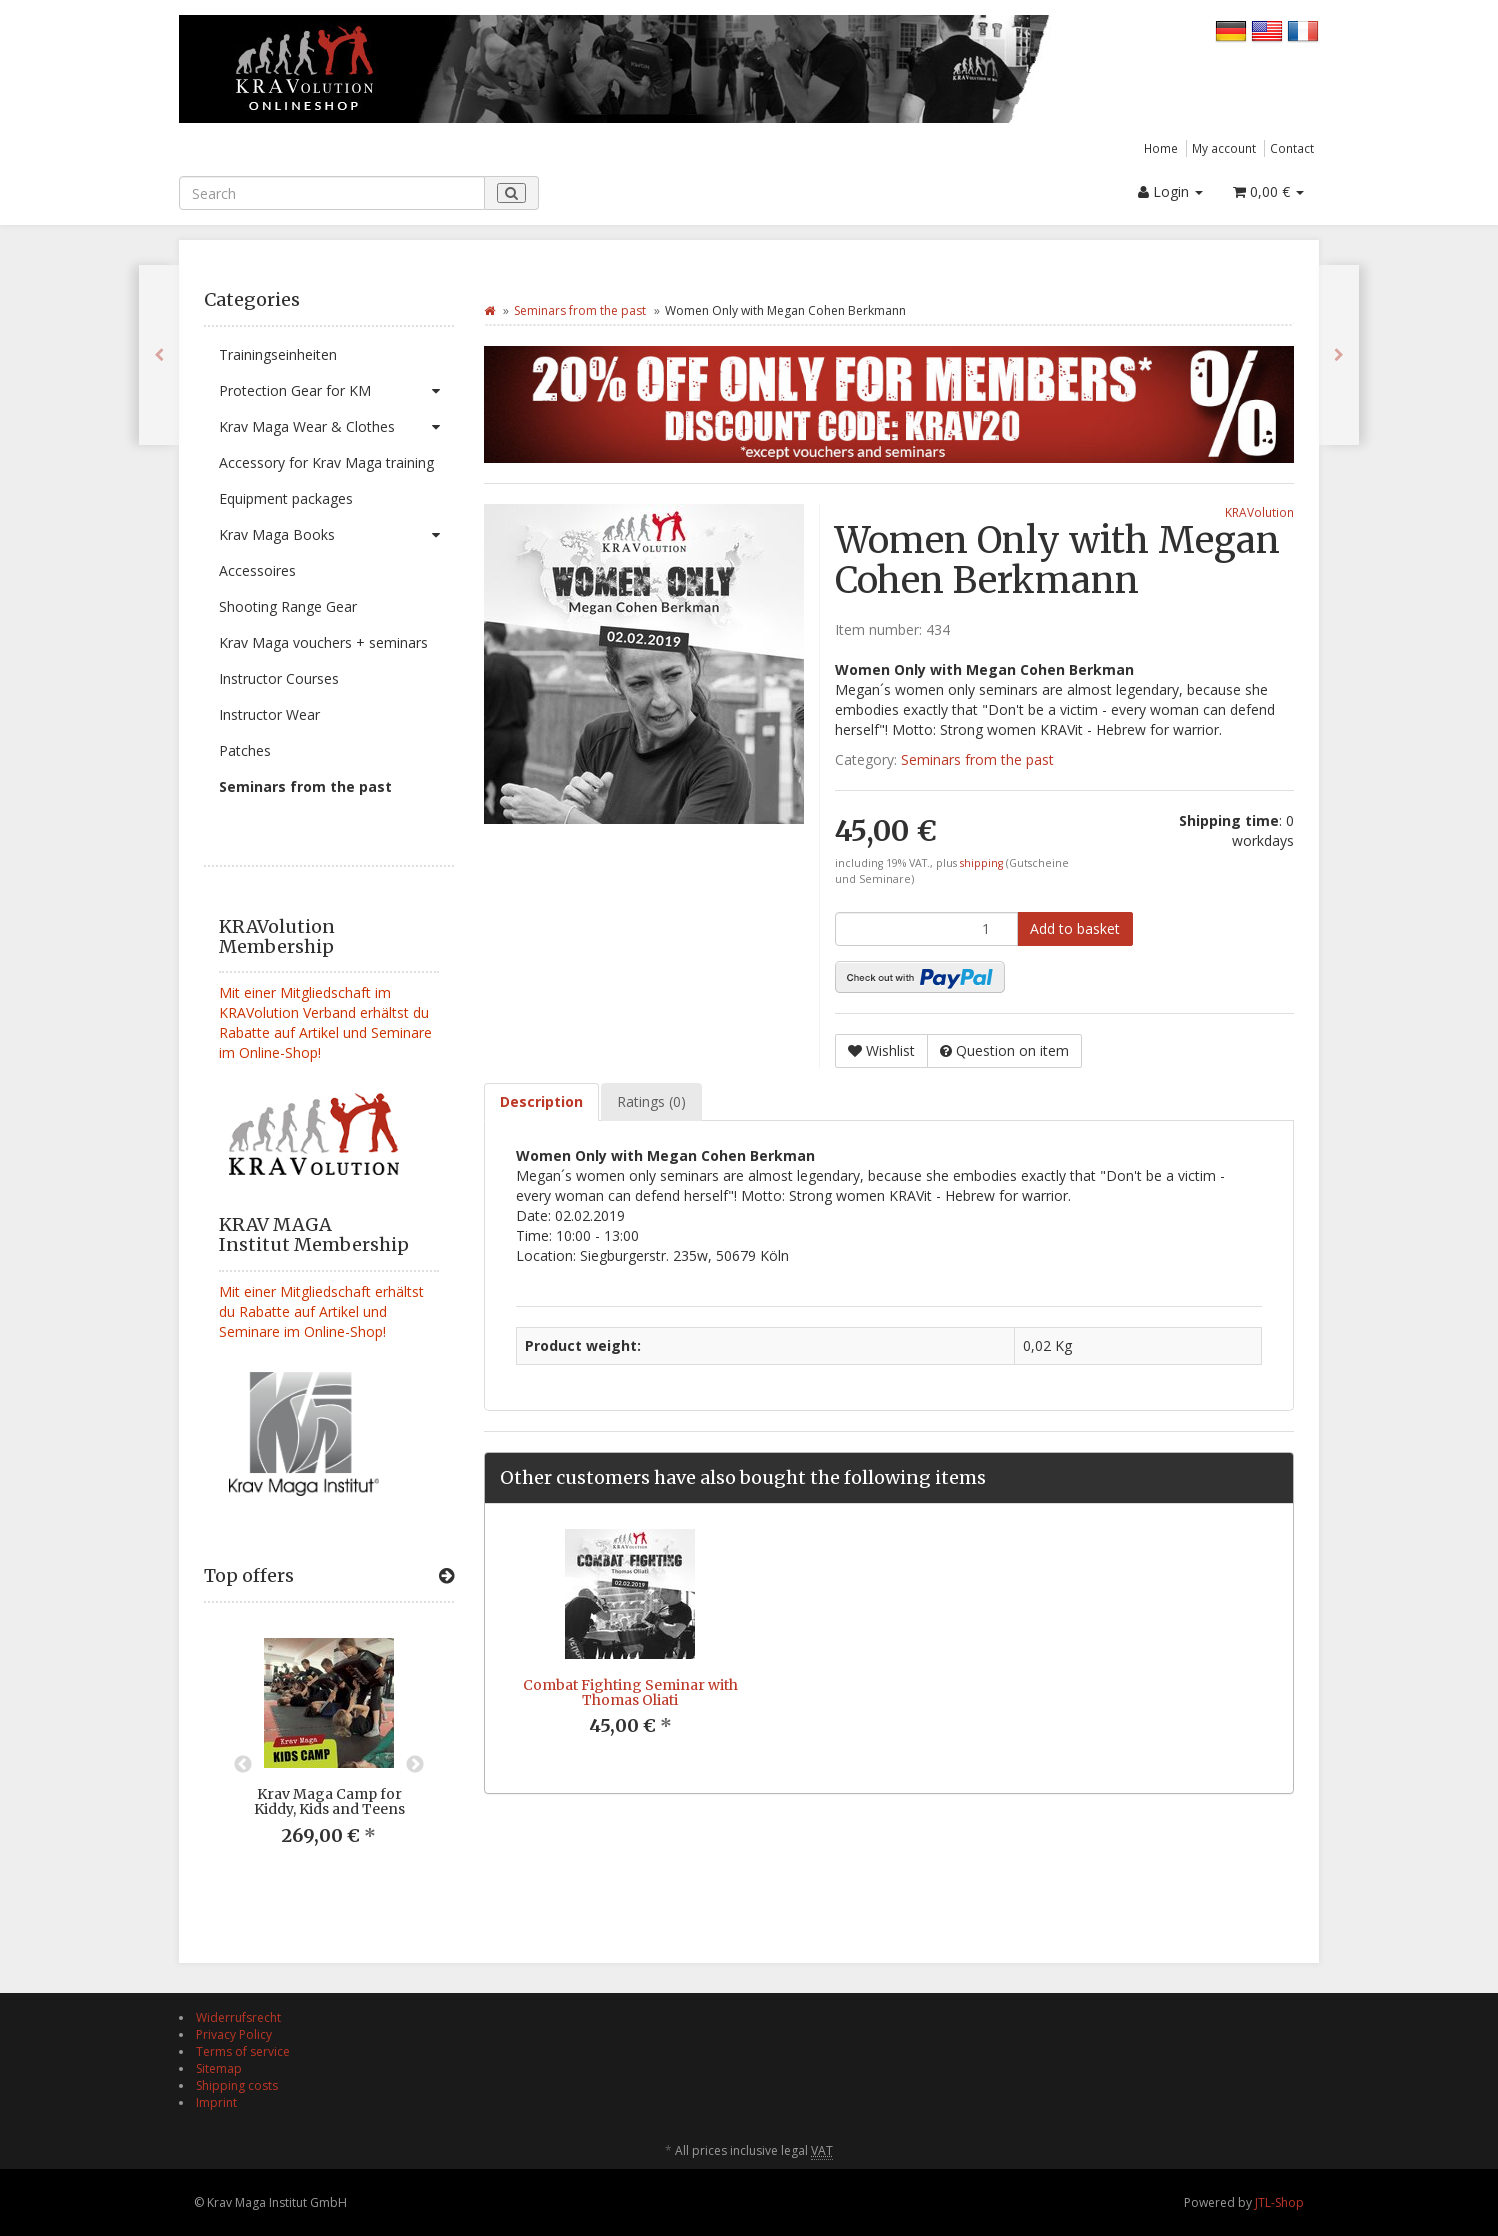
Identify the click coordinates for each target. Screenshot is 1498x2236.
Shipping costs (237, 2085)
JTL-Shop (1279, 2202)
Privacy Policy (234, 2034)
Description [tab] (541, 1101)
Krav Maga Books (336, 535)
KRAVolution (1259, 512)
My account (1224, 148)
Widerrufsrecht (238, 2017)
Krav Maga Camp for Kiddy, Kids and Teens (329, 1801)
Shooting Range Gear (288, 606)
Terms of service (243, 2051)
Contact (1292, 148)
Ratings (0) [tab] (651, 1101)
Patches (245, 750)
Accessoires (257, 570)
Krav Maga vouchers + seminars (323, 642)
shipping (983, 863)
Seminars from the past (305, 786)
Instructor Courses (279, 678)
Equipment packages (286, 498)
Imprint (216, 2102)
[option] (329, 1757)
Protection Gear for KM (336, 391)
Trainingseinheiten (278, 354)
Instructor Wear (269, 714)
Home (1161, 148)
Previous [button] (243, 1765)
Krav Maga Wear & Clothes (336, 427)
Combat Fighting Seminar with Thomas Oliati (630, 1692)
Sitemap (219, 2068)
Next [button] (415, 1765)
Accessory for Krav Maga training (326, 462)
